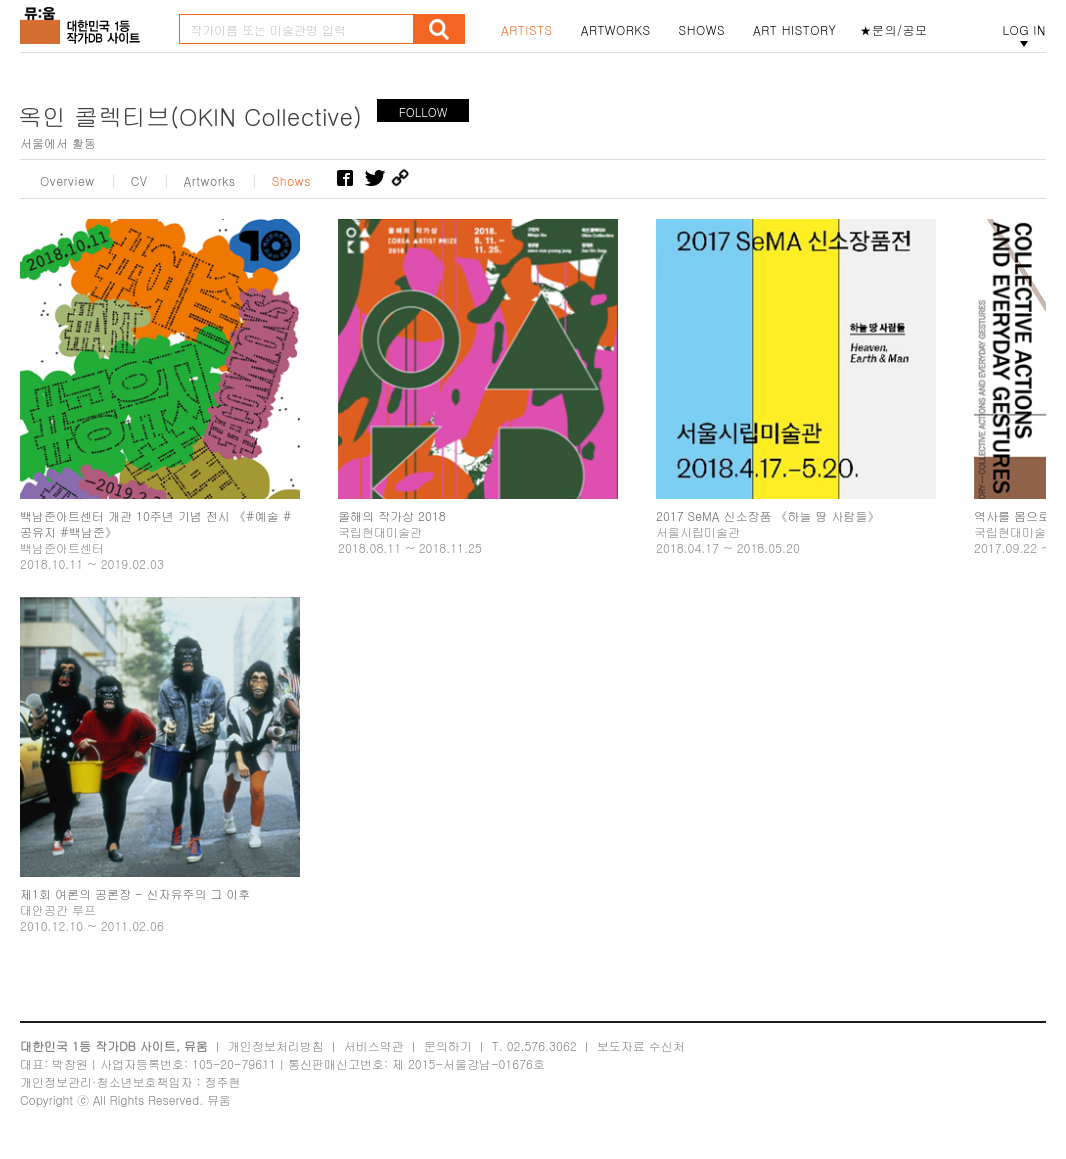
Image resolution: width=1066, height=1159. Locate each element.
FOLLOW (423, 111)
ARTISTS (527, 30)
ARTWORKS (616, 30)
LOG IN (1024, 30)
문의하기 (448, 1045)
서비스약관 (374, 1045)
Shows (292, 181)
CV (139, 181)
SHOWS (702, 30)
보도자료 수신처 (641, 1045)
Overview (67, 181)
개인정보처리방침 (276, 1045)
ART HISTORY (795, 30)
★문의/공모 (894, 30)
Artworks (210, 181)
